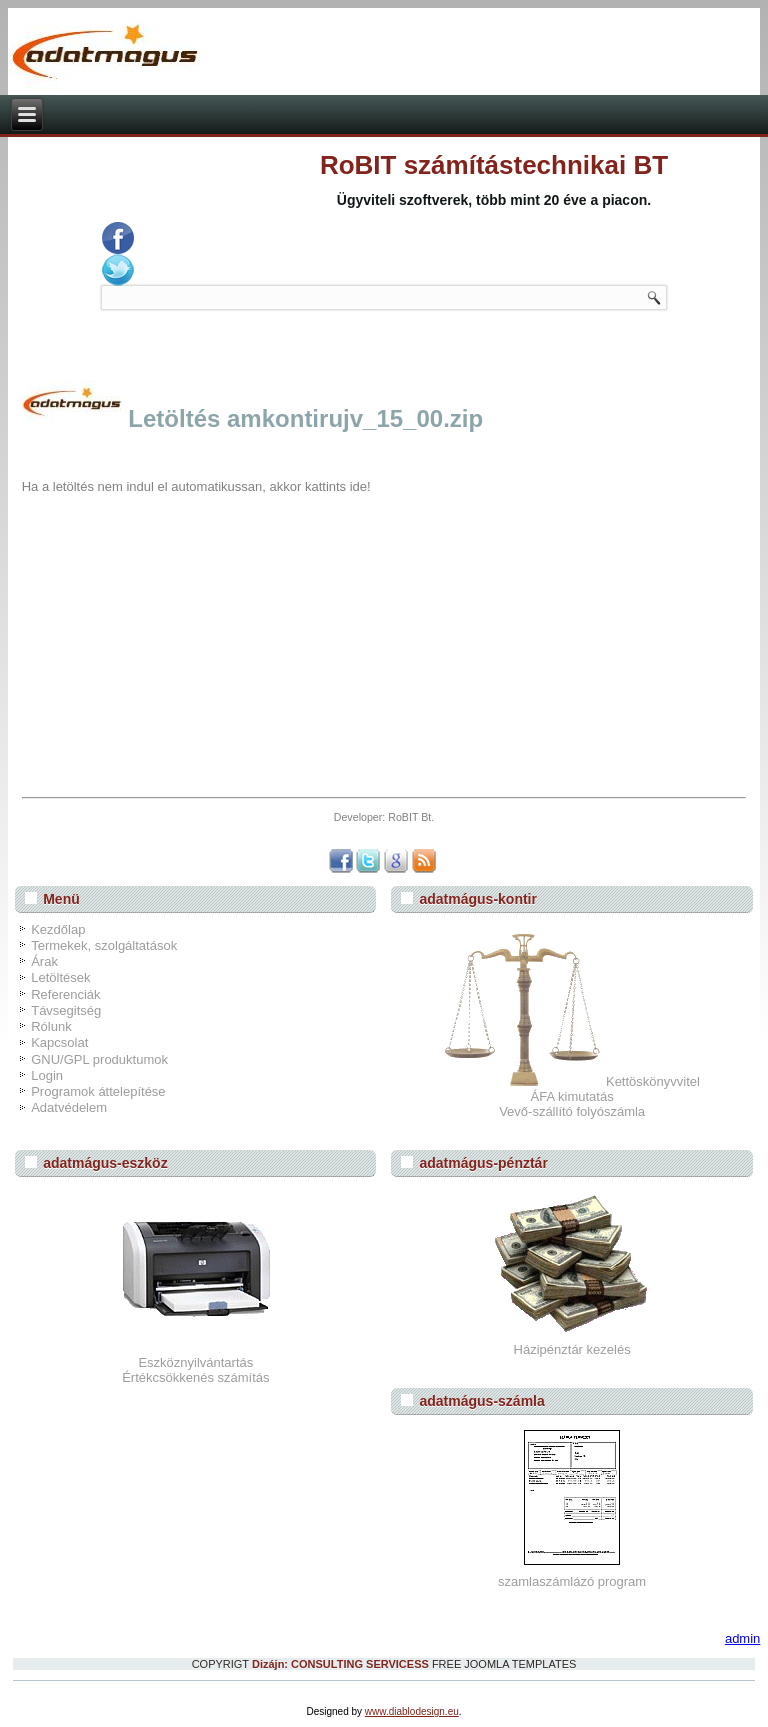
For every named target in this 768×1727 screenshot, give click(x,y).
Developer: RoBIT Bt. (384, 817)
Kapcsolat (59, 1042)
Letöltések (60, 977)
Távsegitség (66, 1010)
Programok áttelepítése (98, 1091)
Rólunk (51, 1026)
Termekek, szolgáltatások (104, 945)
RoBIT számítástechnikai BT (494, 165)
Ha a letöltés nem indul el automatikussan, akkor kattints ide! (196, 486)
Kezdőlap (58, 929)
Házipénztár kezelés (572, 1349)
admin (742, 1638)
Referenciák (65, 994)
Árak (44, 961)
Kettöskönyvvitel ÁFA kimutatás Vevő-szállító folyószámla (572, 1096)
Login (47, 1075)
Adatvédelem (69, 1107)
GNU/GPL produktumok (99, 1059)
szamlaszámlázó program (572, 1581)
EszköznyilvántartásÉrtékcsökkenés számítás (195, 1370)
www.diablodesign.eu (412, 1711)
